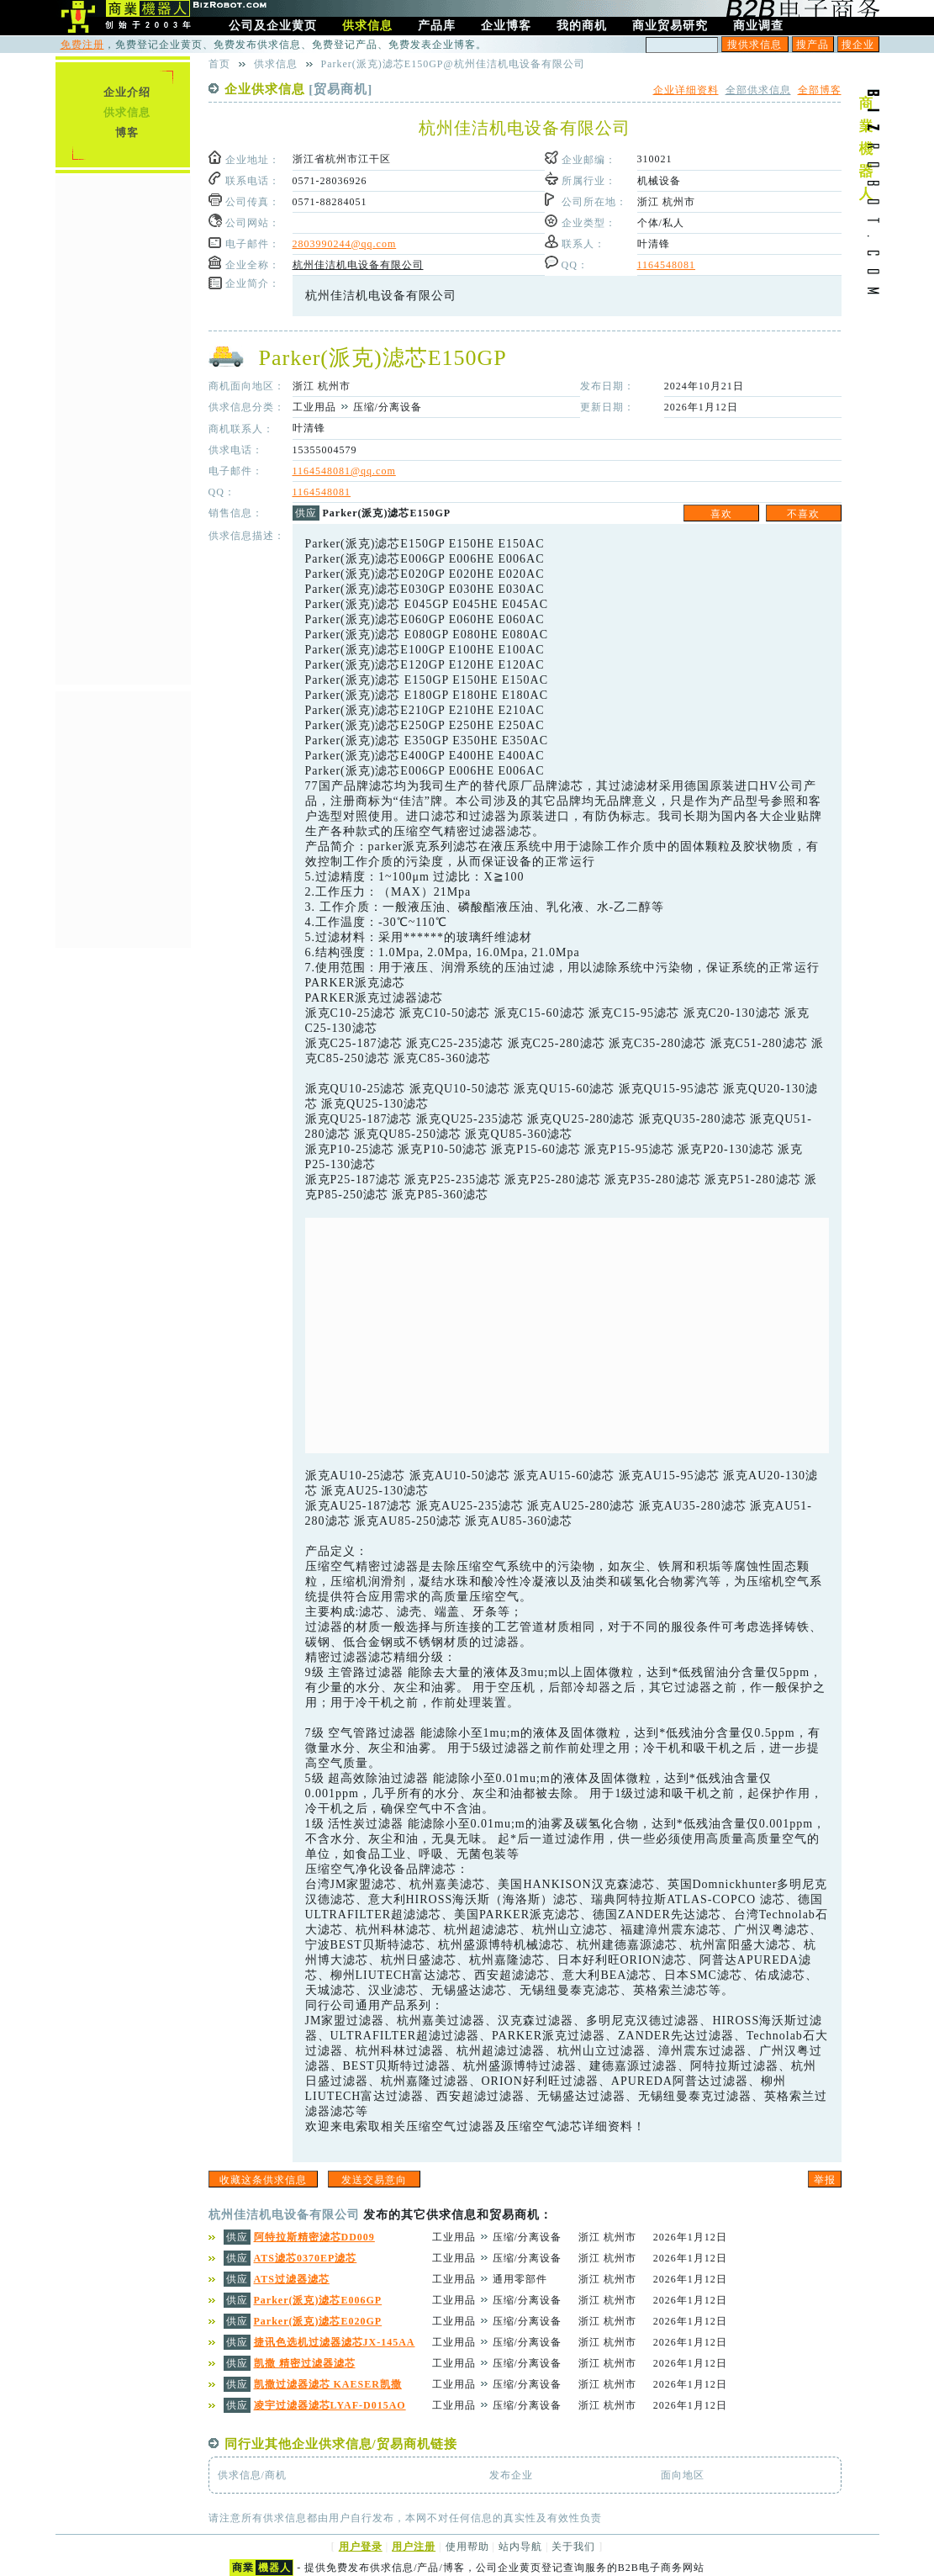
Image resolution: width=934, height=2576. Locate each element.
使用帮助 (467, 2546)
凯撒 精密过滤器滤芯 (305, 2363)
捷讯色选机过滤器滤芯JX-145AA (334, 2342)
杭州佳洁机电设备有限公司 (358, 265)
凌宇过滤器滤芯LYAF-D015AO (330, 2405)
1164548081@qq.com (344, 471)
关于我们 (573, 2546)
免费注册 (82, 44)
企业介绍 (126, 92)
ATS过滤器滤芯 (292, 2279)
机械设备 (659, 181)
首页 (219, 64)
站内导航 (520, 2546)
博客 (127, 132)
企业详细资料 (686, 90)
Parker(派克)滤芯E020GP (318, 2321)
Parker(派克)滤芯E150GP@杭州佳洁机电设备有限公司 (453, 64)
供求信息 (126, 112)
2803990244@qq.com (345, 244)
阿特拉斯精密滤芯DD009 (314, 2237)
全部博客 (820, 90)
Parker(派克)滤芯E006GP (318, 2300)
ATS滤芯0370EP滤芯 (305, 2258)
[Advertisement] (567, 1335)
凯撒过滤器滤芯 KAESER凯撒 (328, 2384)
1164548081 (666, 265)
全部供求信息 (758, 90)
